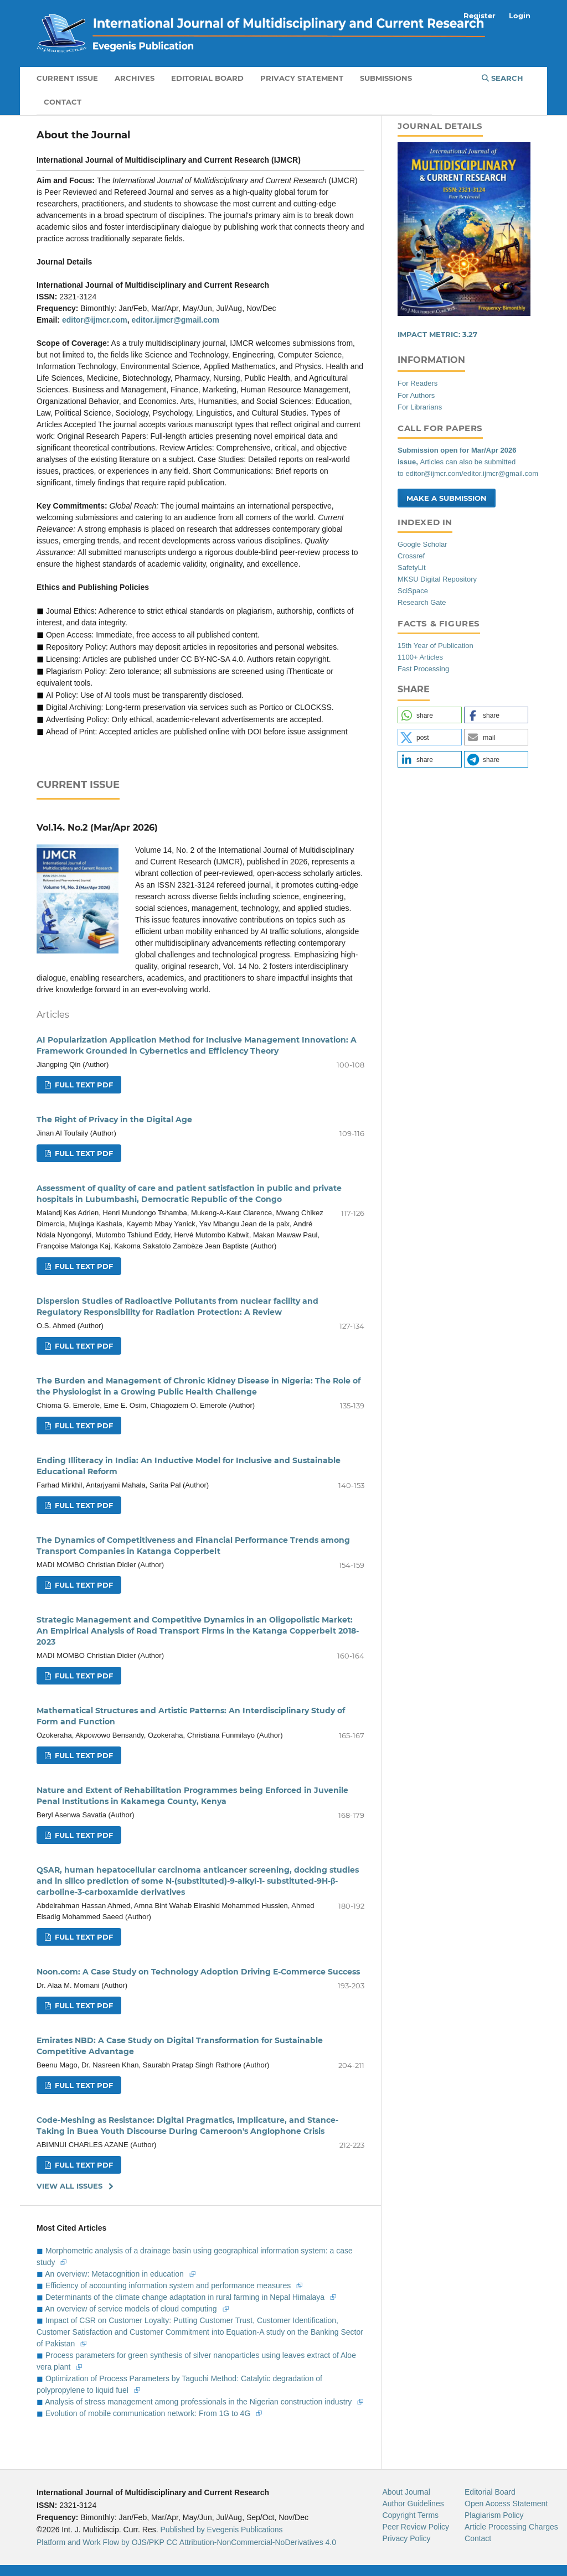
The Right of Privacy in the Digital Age (114, 1119)
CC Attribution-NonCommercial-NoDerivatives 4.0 (251, 2542)
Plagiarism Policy (494, 2515)
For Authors (416, 395)
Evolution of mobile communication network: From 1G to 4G (148, 2413)
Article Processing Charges (511, 2526)
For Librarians (420, 407)
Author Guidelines (413, 2503)
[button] (430, 715)
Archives (134, 78)
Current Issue (67, 78)
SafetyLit (412, 567)
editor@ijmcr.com (94, 319)
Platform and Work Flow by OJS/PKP (100, 2542)
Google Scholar (422, 544)
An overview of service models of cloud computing (132, 2308)
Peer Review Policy (415, 2526)
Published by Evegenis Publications (222, 2529)
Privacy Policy (406, 2538)
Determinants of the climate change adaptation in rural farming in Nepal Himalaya (186, 2297)
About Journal (406, 2491)
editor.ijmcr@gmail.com (175, 319)
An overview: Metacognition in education (115, 2273)
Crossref (411, 556)
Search (502, 78)
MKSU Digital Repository (437, 579)
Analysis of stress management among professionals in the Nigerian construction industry (199, 2401)
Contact (62, 101)
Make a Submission (446, 498)
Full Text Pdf (83, 1084)
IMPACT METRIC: (437, 334)
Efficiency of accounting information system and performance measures (169, 2285)
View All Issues (69, 2185)
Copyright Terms (410, 2515)
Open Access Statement (506, 2503)
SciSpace (413, 591)
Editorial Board (207, 78)
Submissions (386, 78)
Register (479, 15)
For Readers (417, 383)
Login (519, 15)
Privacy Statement (301, 78)
